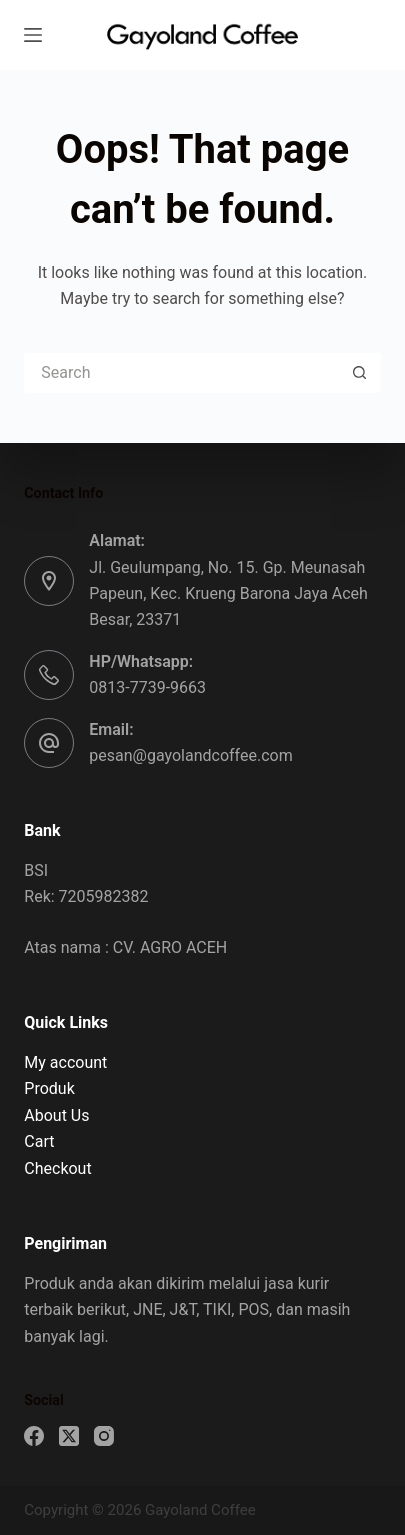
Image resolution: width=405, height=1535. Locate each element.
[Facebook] (34, 1436)
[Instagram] (104, 1436)
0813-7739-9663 (147, 687)
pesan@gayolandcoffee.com (190, 755)
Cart (39, 1141)
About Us (56, 1115)
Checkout (57, 1168)
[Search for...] (182, 373)
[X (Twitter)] (69, 1436)
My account (65, 1062)
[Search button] (361, 373)
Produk (49, 1088)
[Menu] (33, 35)
